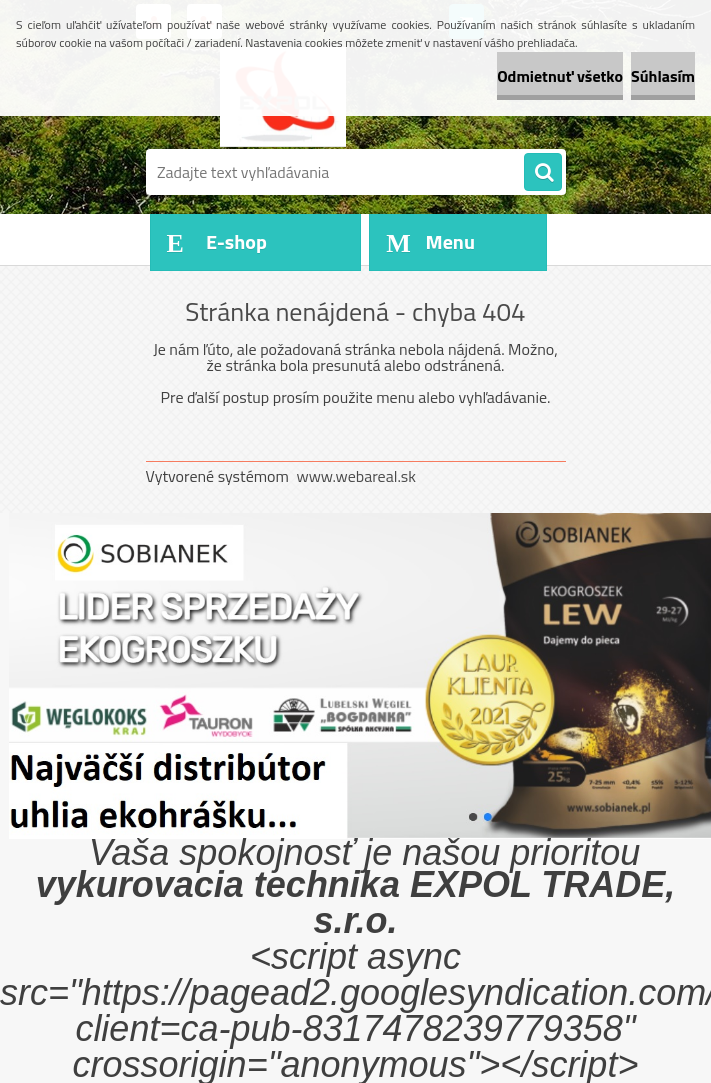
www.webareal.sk (356, 476)
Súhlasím (663, 76)
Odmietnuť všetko (560, 76)
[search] (543, 173)
